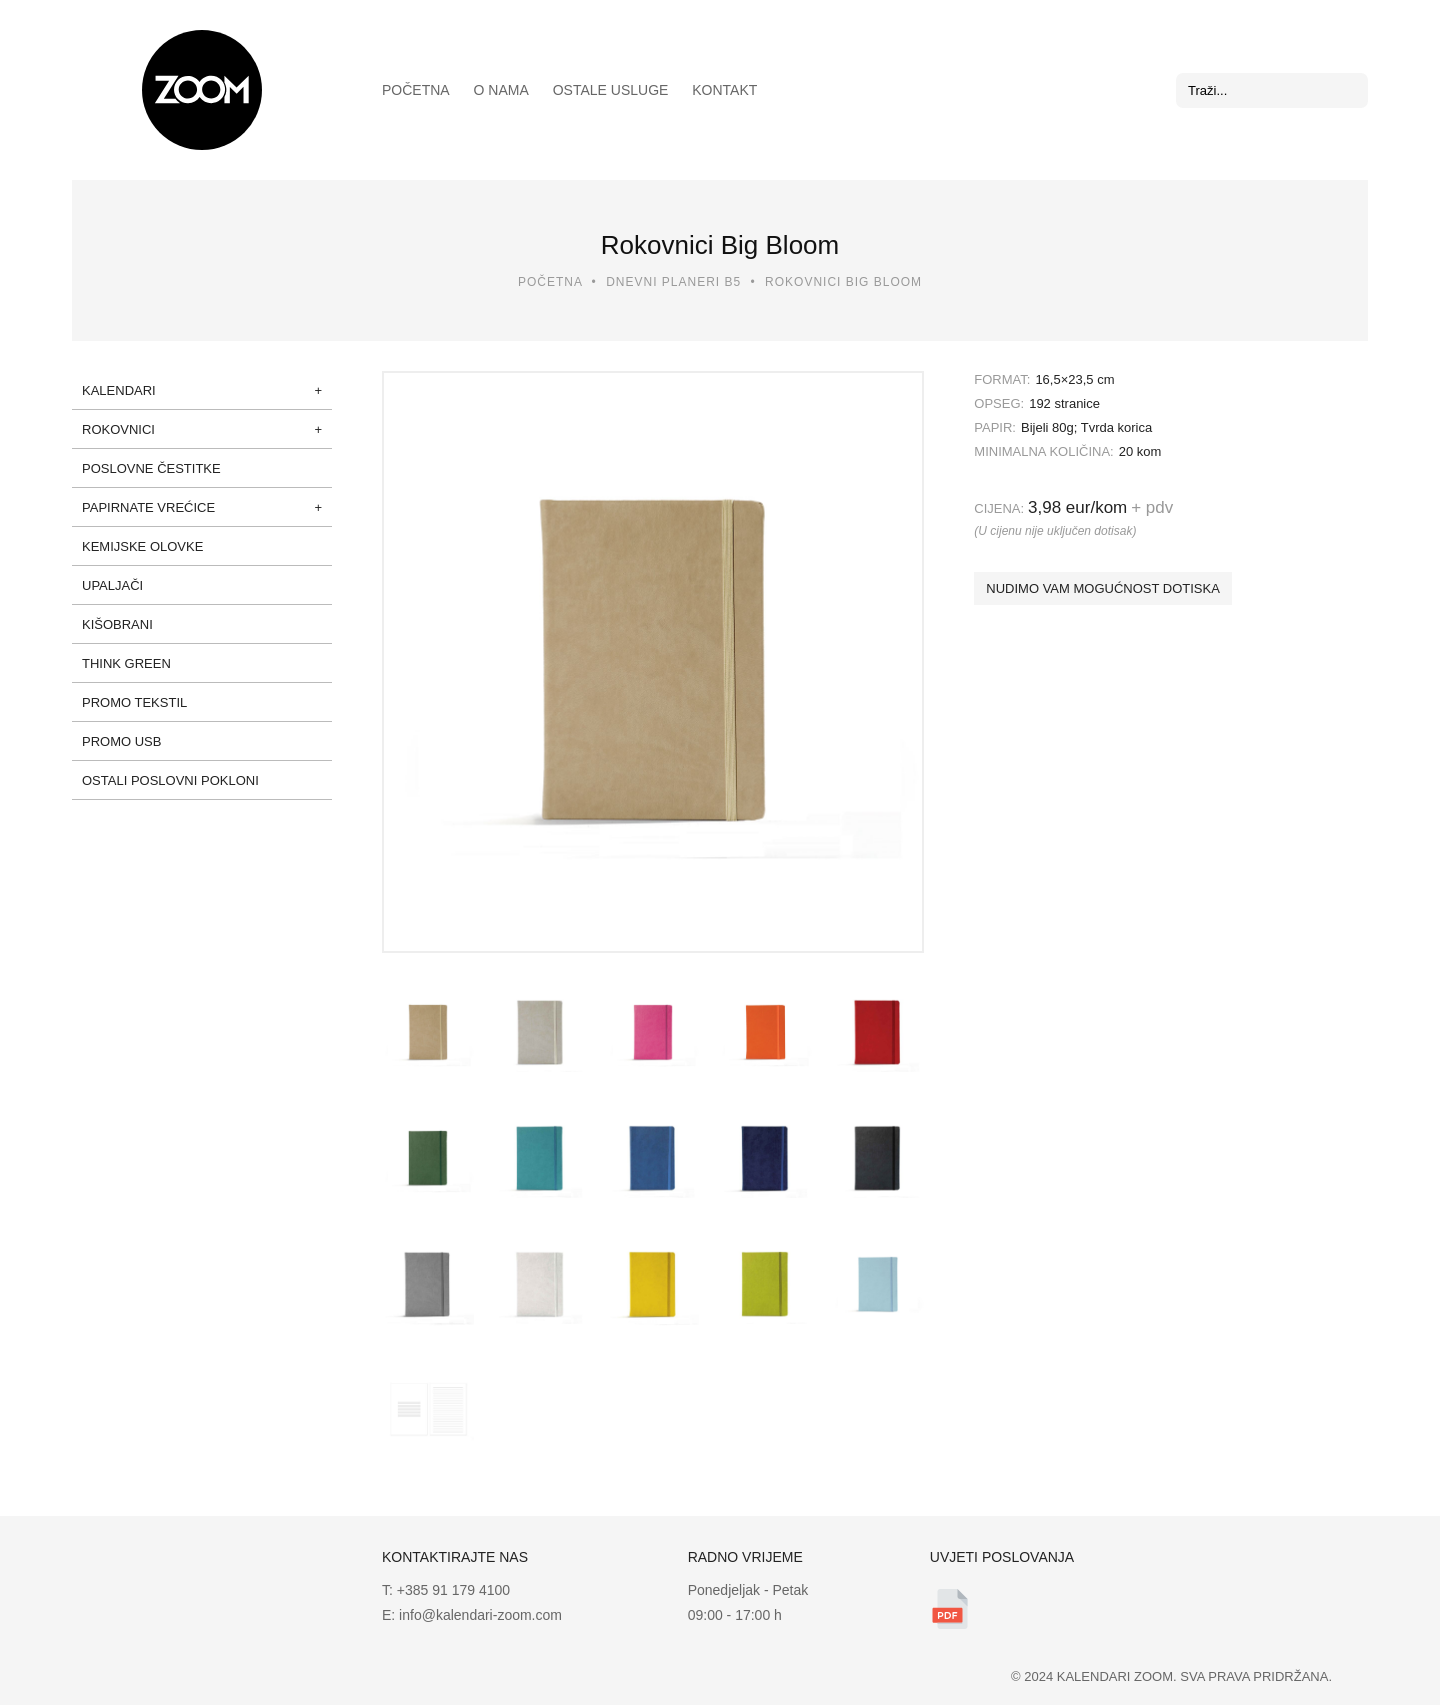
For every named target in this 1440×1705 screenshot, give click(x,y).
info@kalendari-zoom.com (478, 1615)
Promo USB (121, 741)
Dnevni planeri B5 (673, 282)
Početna (416, 90)
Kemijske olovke (142, 546)
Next (896, 662)
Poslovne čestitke (151, 468)
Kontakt (724, 90)
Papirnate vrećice (148, 507)
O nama (501, 90)
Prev (410, 662)
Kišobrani (117, 624)
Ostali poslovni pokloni (170, 780)
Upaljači (112, 585)
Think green (126, 663)
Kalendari (119, 390)
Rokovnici (118, 429)
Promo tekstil (134, 702)
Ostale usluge (611, 90)
